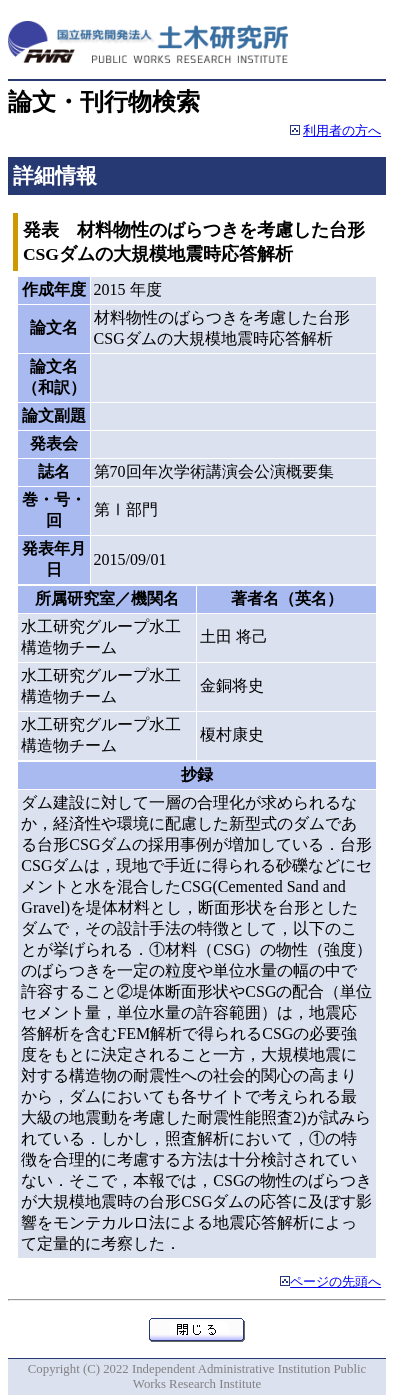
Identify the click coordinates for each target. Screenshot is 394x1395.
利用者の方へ (342, 131)
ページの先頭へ (335, 1282)
